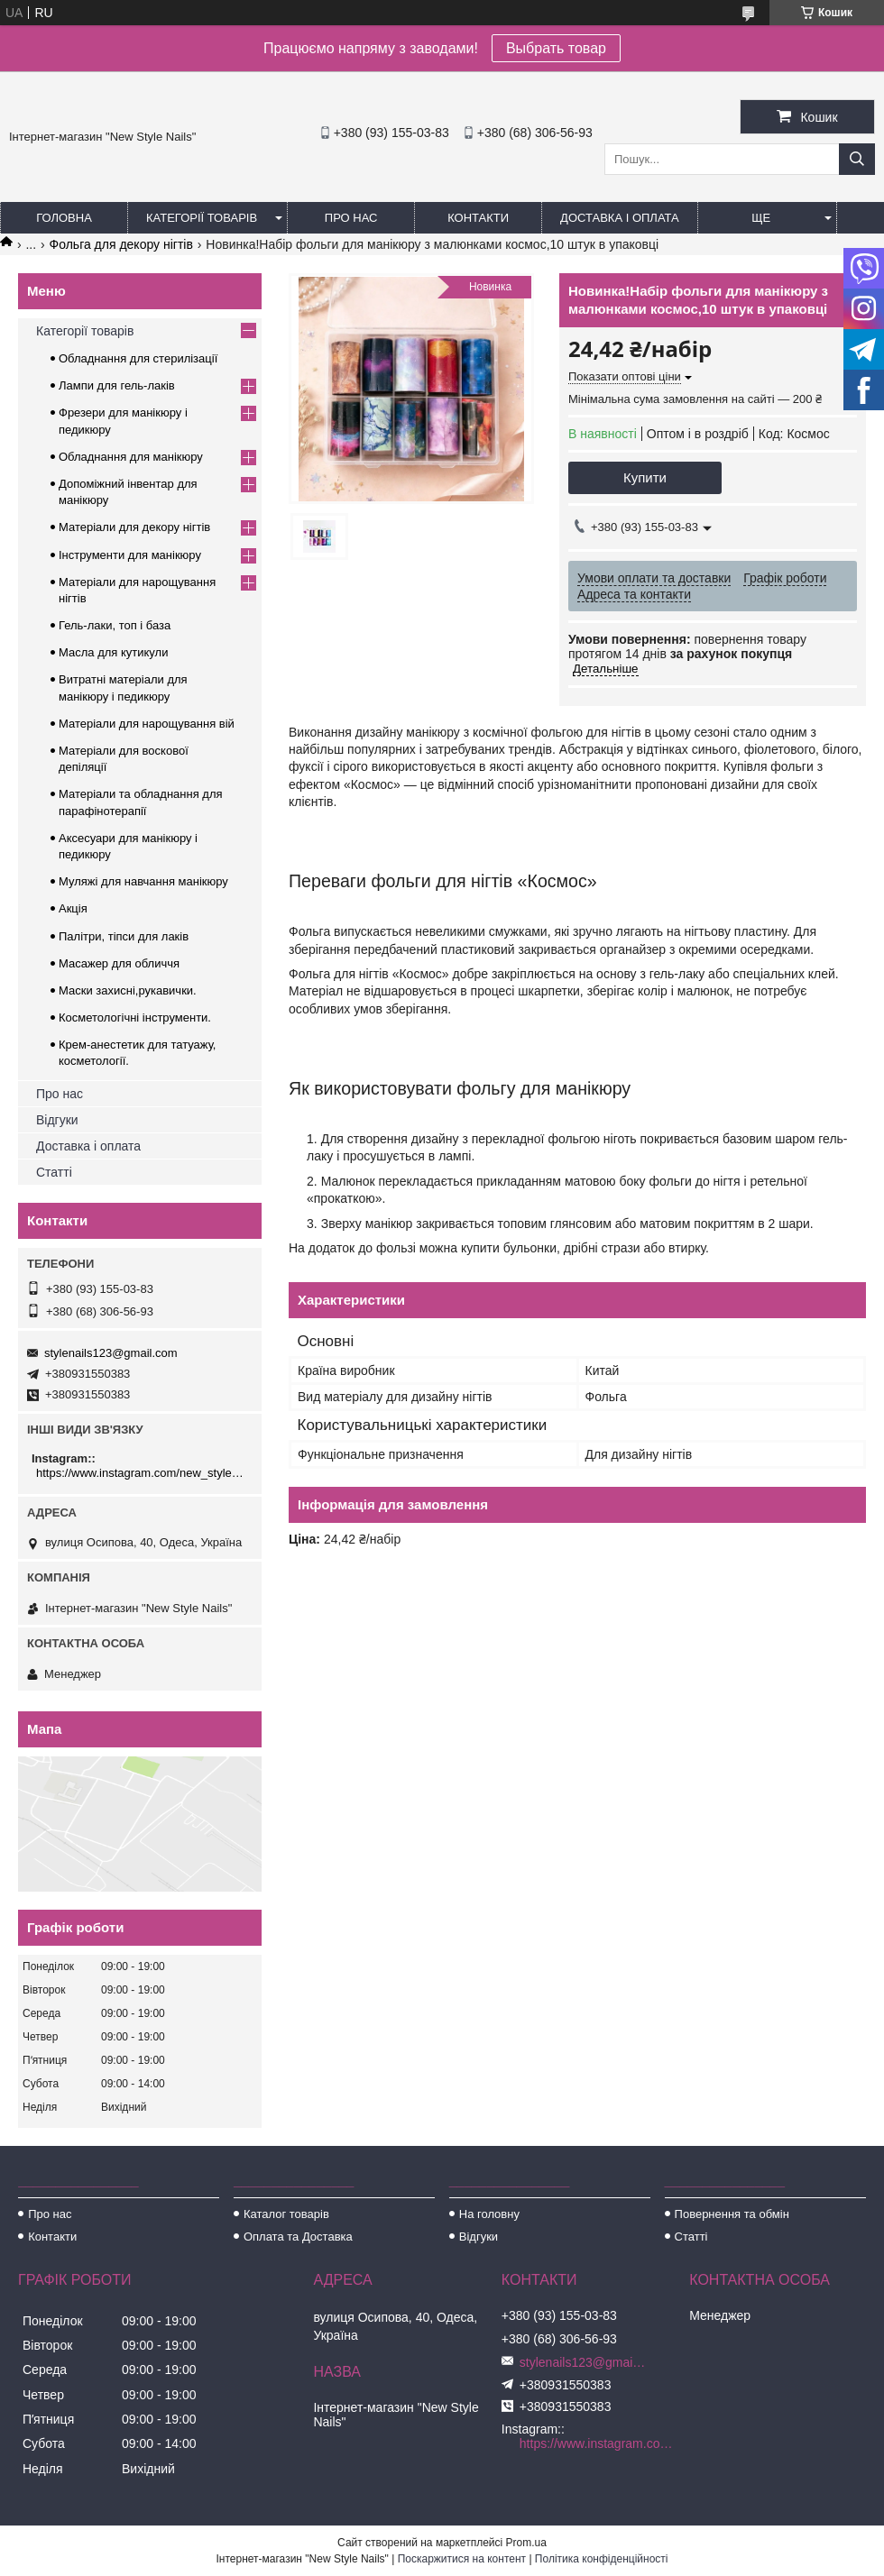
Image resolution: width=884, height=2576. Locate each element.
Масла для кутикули (113, 652)
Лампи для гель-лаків (117, 385)
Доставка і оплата (619, 218)
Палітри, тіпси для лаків (124, 936)
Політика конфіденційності (601, 2559)
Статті (54, 1172)
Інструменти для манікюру (130, 555)
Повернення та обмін (732, 2214)
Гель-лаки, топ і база (114, 625)
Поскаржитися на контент (462, 2559)
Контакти (478, 218)
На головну (489, 2214)
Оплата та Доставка (298, 2236)
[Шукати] (857, 159)
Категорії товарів (201, 218)
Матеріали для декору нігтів (134, 527)
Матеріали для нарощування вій (147, 723)
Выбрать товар (556, 48)
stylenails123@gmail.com (111, 1353)
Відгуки (57, 1120)
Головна (64, 218)
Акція (73, 908)
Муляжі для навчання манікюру (143, 881)
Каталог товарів (286, 2214)
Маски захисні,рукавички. (128, 990)
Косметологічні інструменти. (135, 1017)
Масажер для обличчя (119, 963)
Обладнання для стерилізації (138, 358)
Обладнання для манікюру (131, 456)
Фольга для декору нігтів (121, 244)
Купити (645, 477)
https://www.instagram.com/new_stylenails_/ (142, 1473)
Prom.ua (526, 2542)
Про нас (351, 218)
